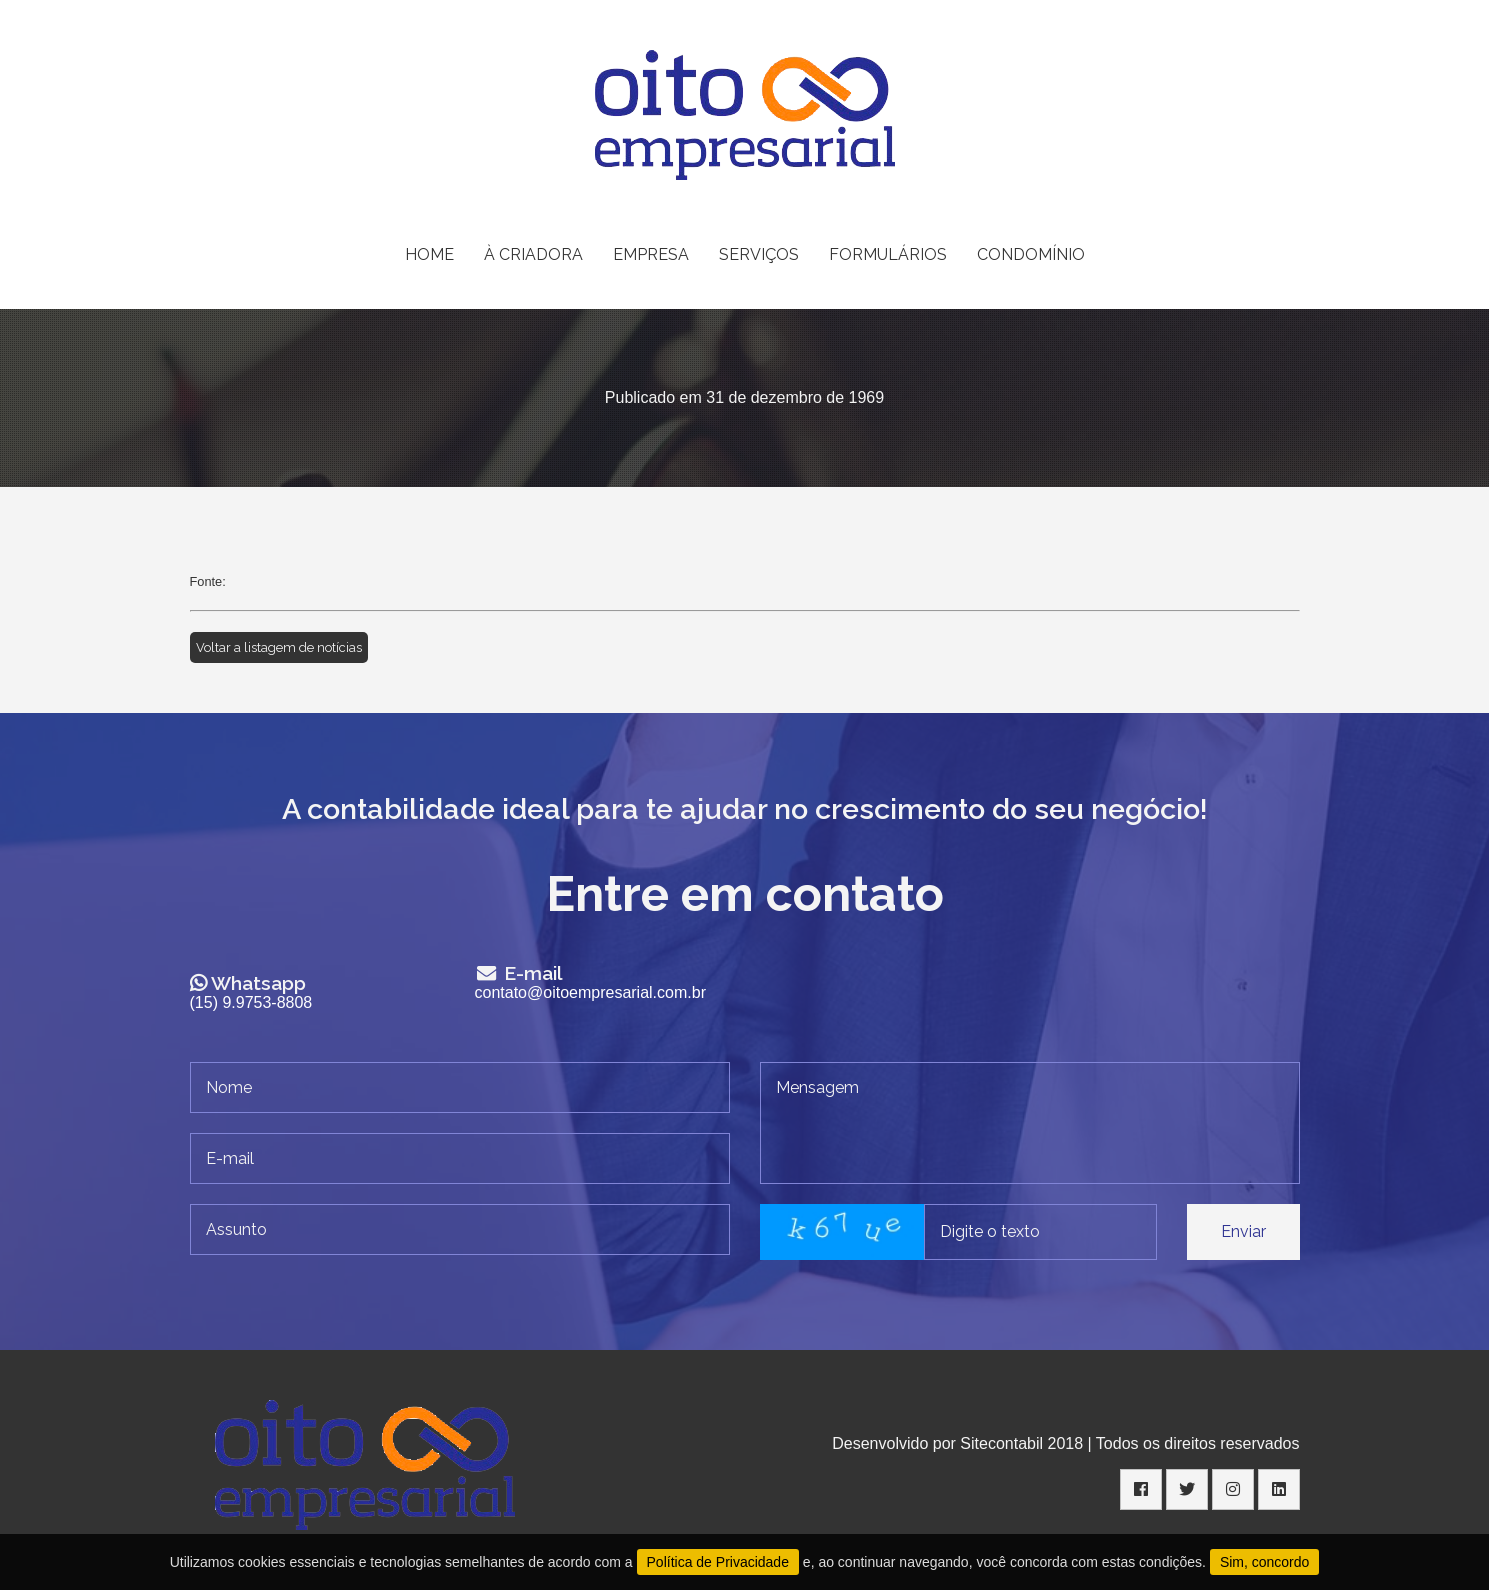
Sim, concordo (1264, 1562)
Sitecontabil (1001, 1443)
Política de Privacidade (718, 1562)
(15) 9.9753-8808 (251, 1002)
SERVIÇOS (759, 254)
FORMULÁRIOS (888, 254)
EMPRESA (651, 254)
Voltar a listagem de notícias (279, 647)
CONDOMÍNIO (1031, 254)
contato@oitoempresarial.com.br (590, 992)
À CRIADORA (533, 254)
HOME (429, 254)
